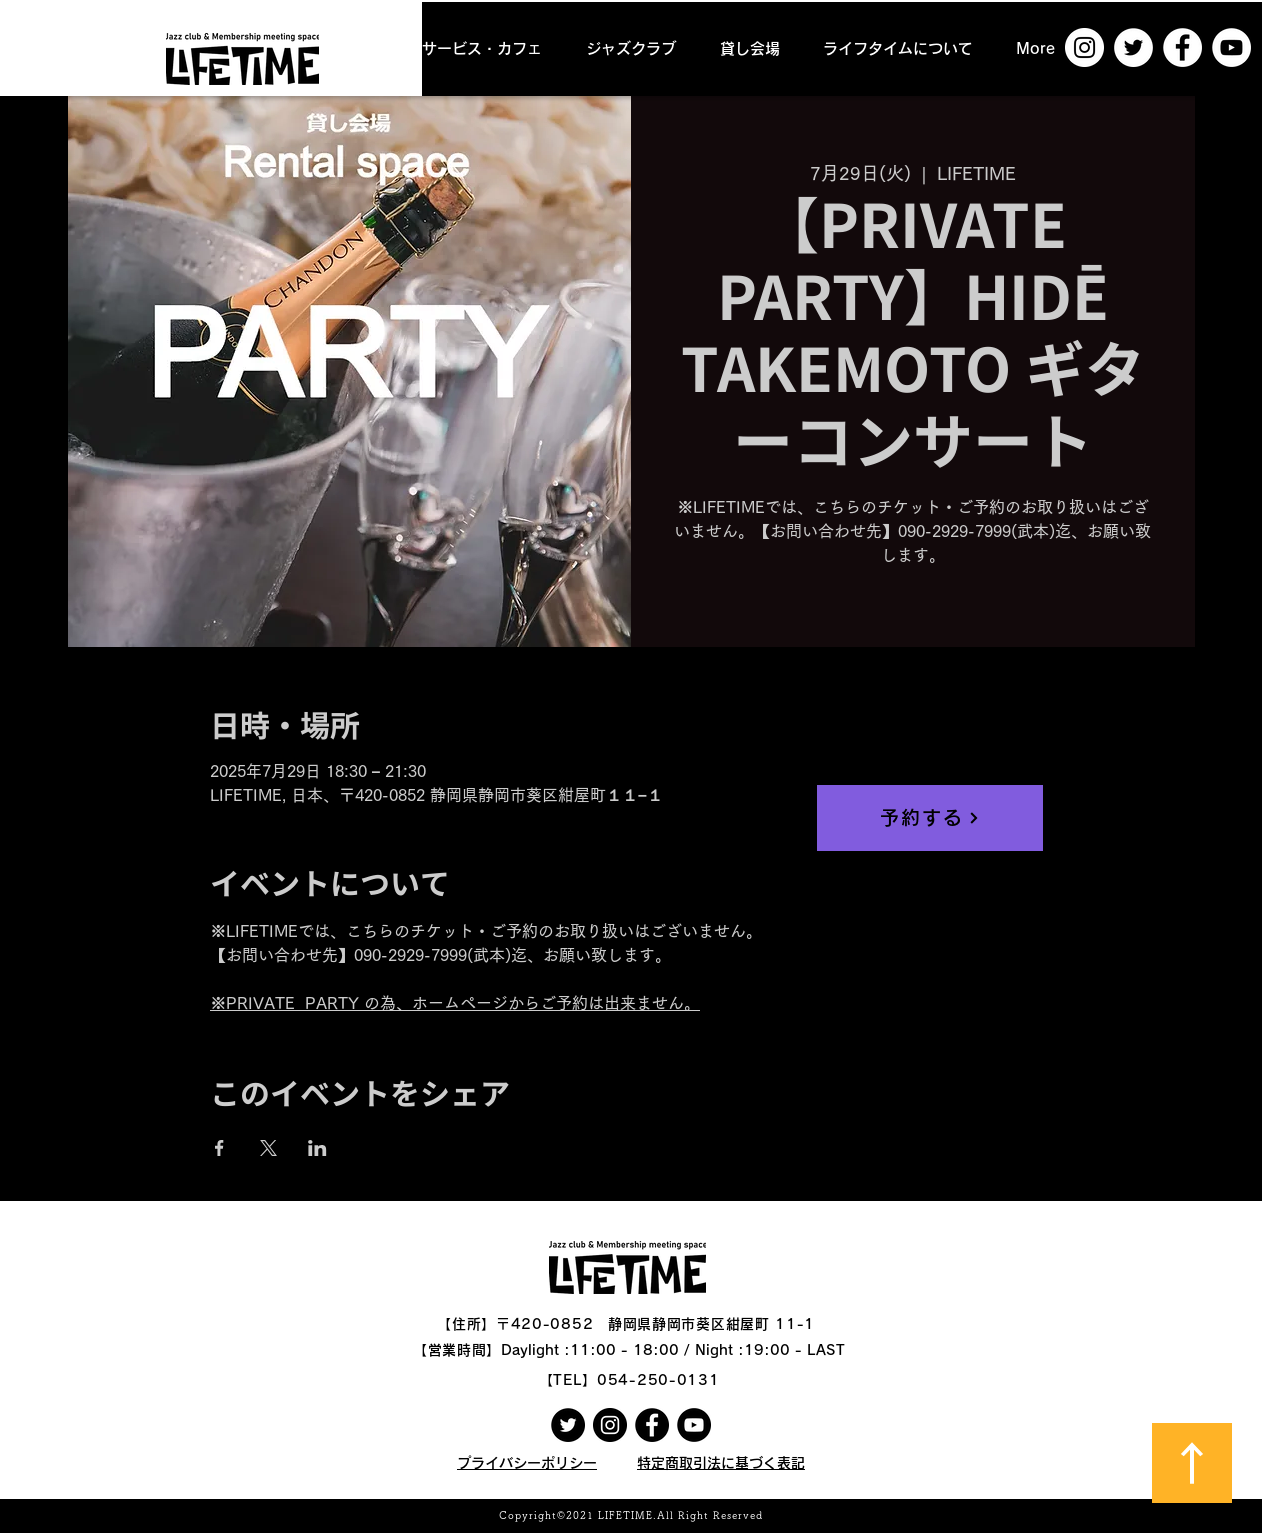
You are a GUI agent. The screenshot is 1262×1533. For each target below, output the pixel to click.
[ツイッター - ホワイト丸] (1133, 47)
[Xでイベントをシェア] (268, 1148)
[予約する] (930, 818)
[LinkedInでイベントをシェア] (317, 1148)
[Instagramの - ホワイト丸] (1084, 47)
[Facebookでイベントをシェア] (219, 1148)
